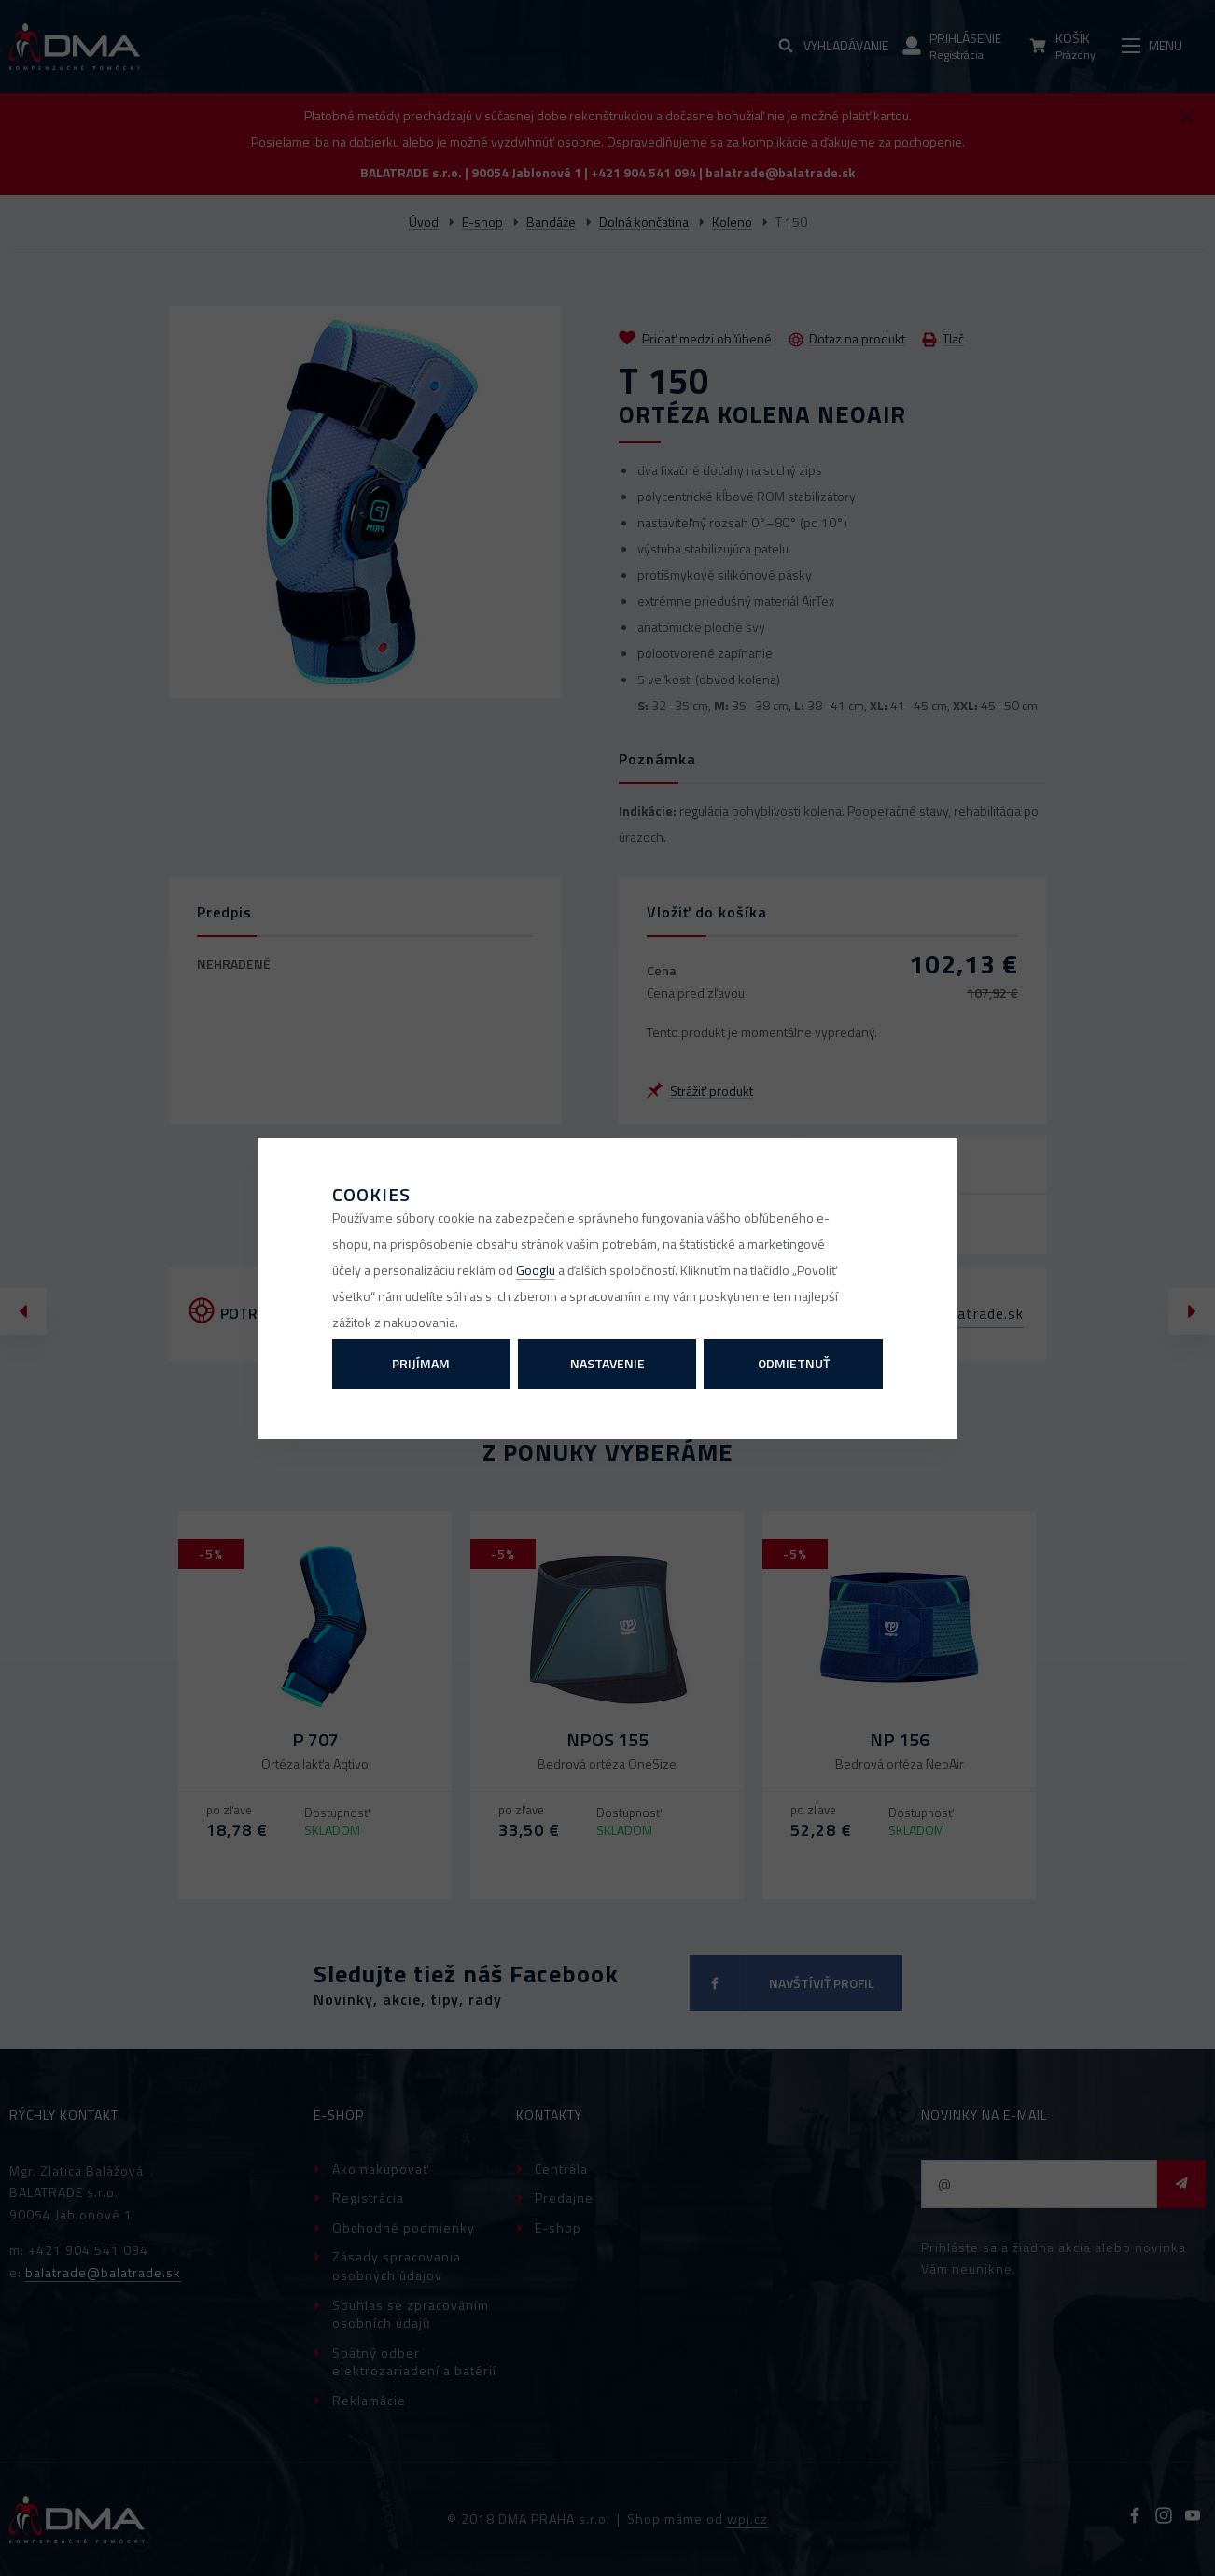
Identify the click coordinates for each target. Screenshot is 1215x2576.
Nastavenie (607, 1363)
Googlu (535, 1270)
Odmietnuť (794, 1363)
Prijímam (421, 1363)
